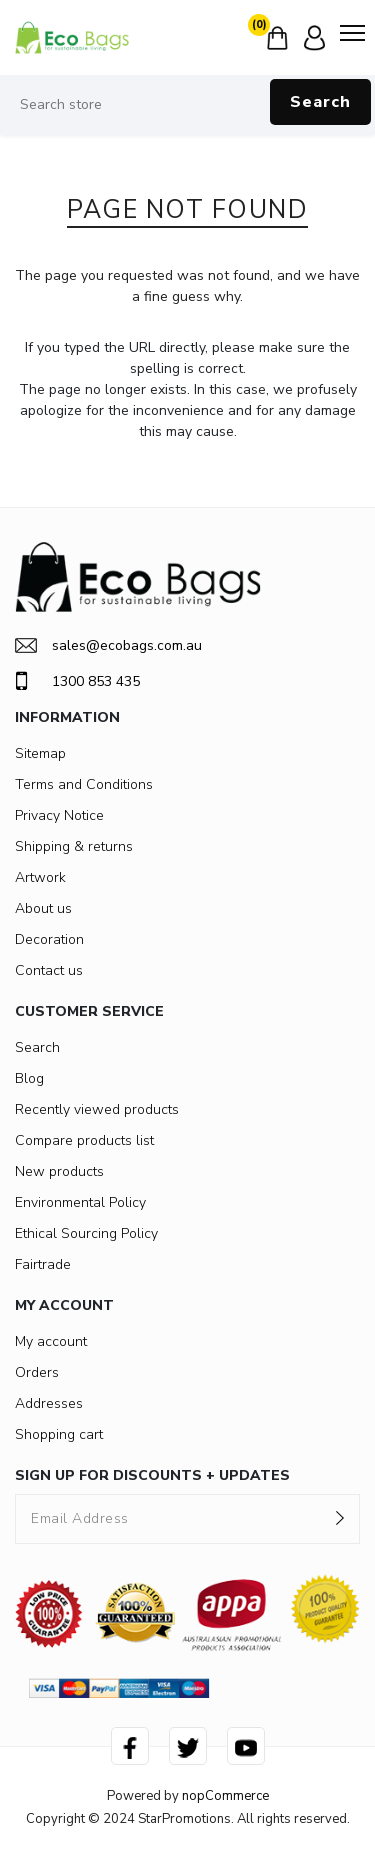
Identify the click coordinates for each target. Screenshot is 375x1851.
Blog (29, 1078)
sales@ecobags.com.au (108, 645)
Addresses (49, 1403)
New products (59, 1171)
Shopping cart (59, 1434)
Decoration (49, 939)
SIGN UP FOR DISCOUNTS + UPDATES (152, 1475)
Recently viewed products (97, 1109)
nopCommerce (225, 1796)
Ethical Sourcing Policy (86, 1233)
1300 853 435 (77, 681)
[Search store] (187, 105)
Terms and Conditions (84, 784)
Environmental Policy (80, 1202)
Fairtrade (43, 1264)
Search (320, 102)
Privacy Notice (59, 815)
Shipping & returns (74, 846)
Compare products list (84, 1140)
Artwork (40, 877)
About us (43, 908)
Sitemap (40, 753)
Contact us (49, 970)
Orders (37, 1372)
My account (51, 1341)
